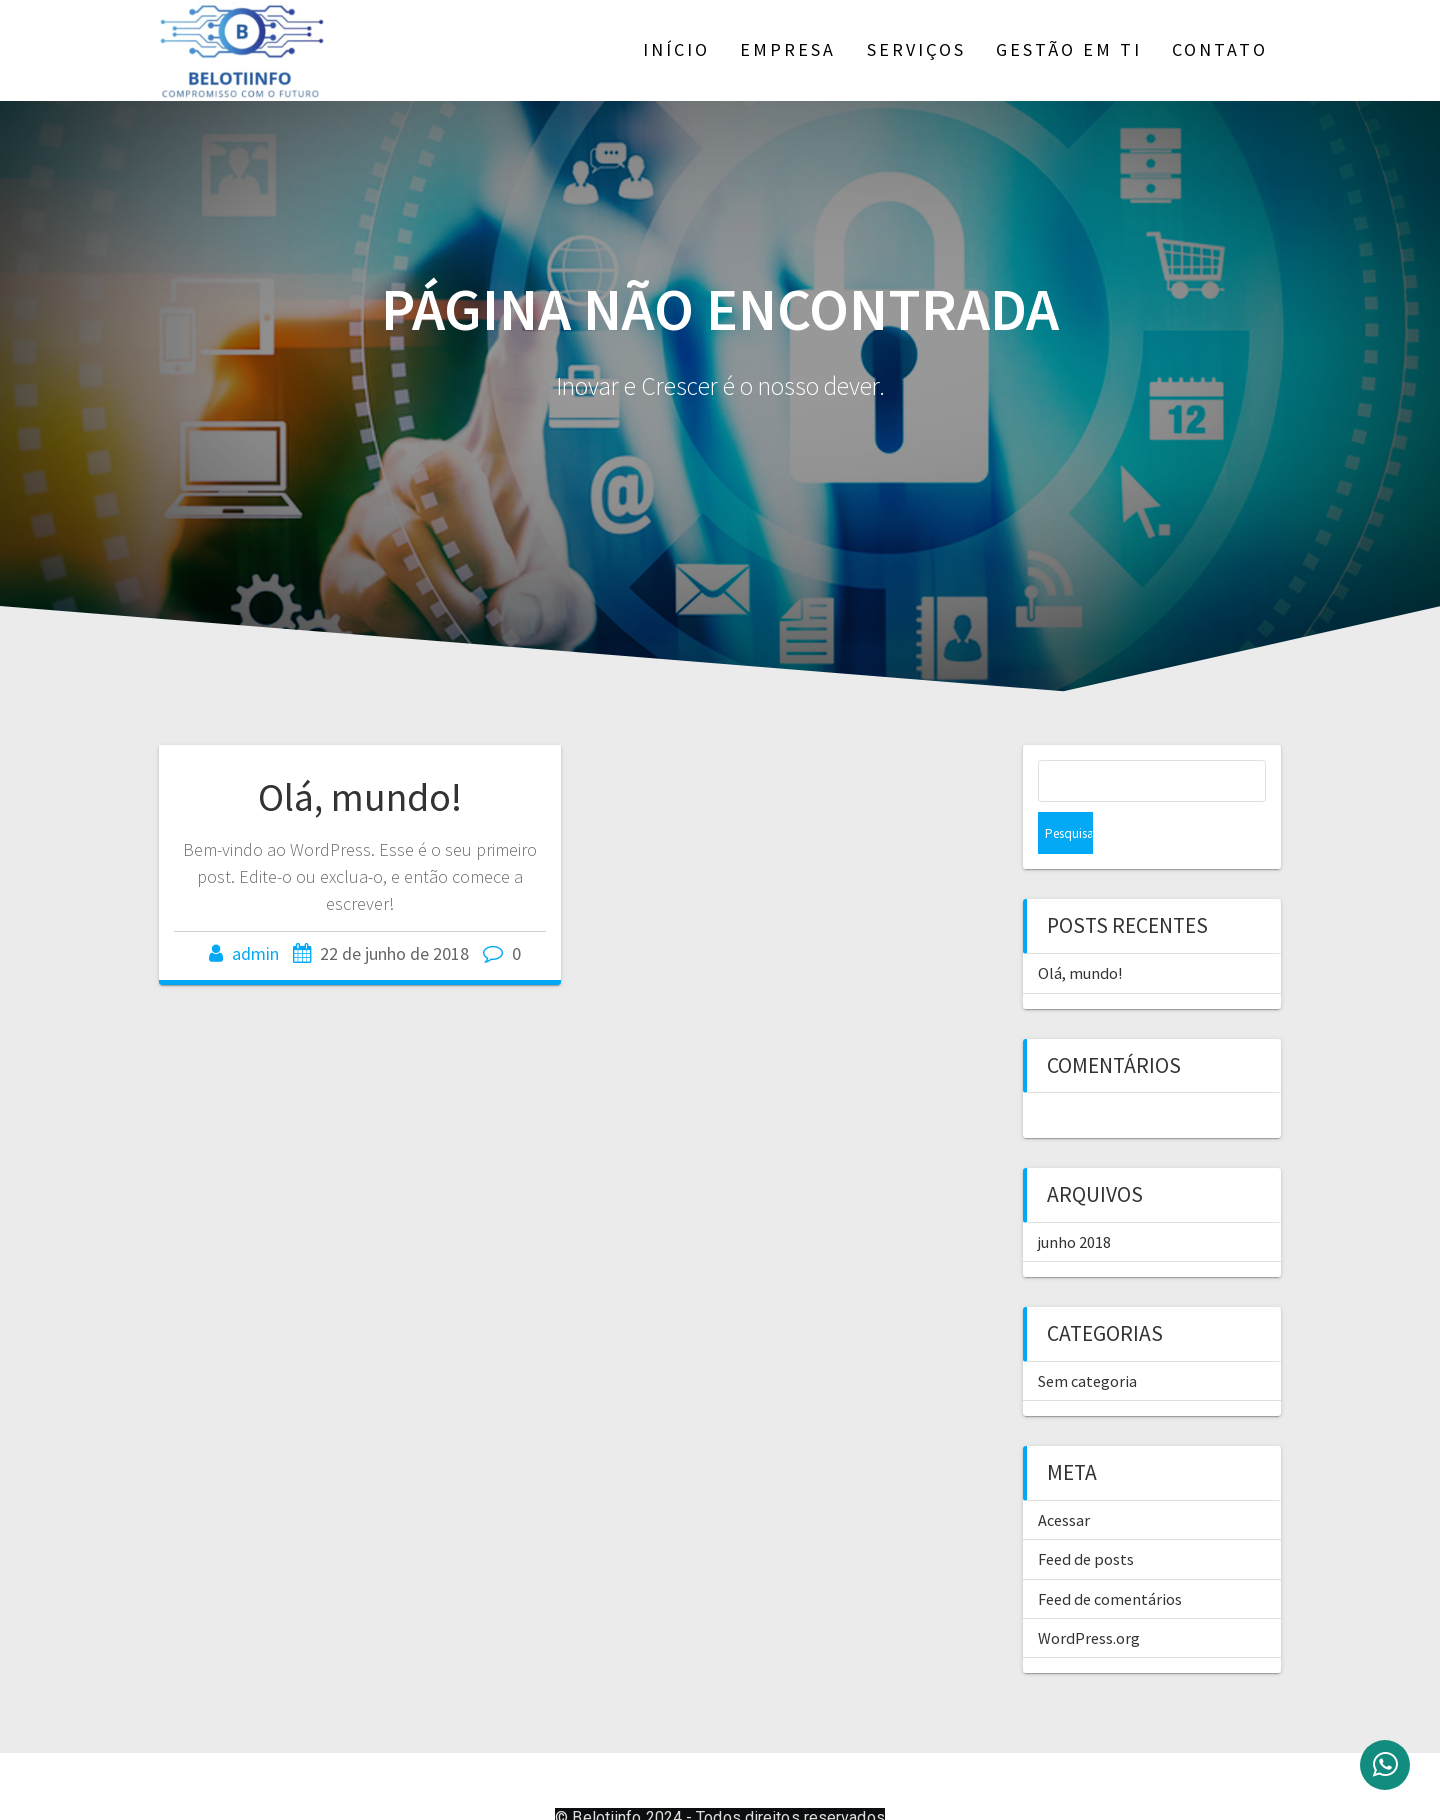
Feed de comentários (1110, 1557)
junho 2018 (1074, 1200)
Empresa (788, 49)
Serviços (916, 49)
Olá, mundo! (360, 797)
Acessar (1064, 1478)
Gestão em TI (1069, 49)
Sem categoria (1087, 1339)
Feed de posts (1086, 1517)
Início (676, 49)
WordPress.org (1089, 1596)
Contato (1220, 49)
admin (255, 953)
